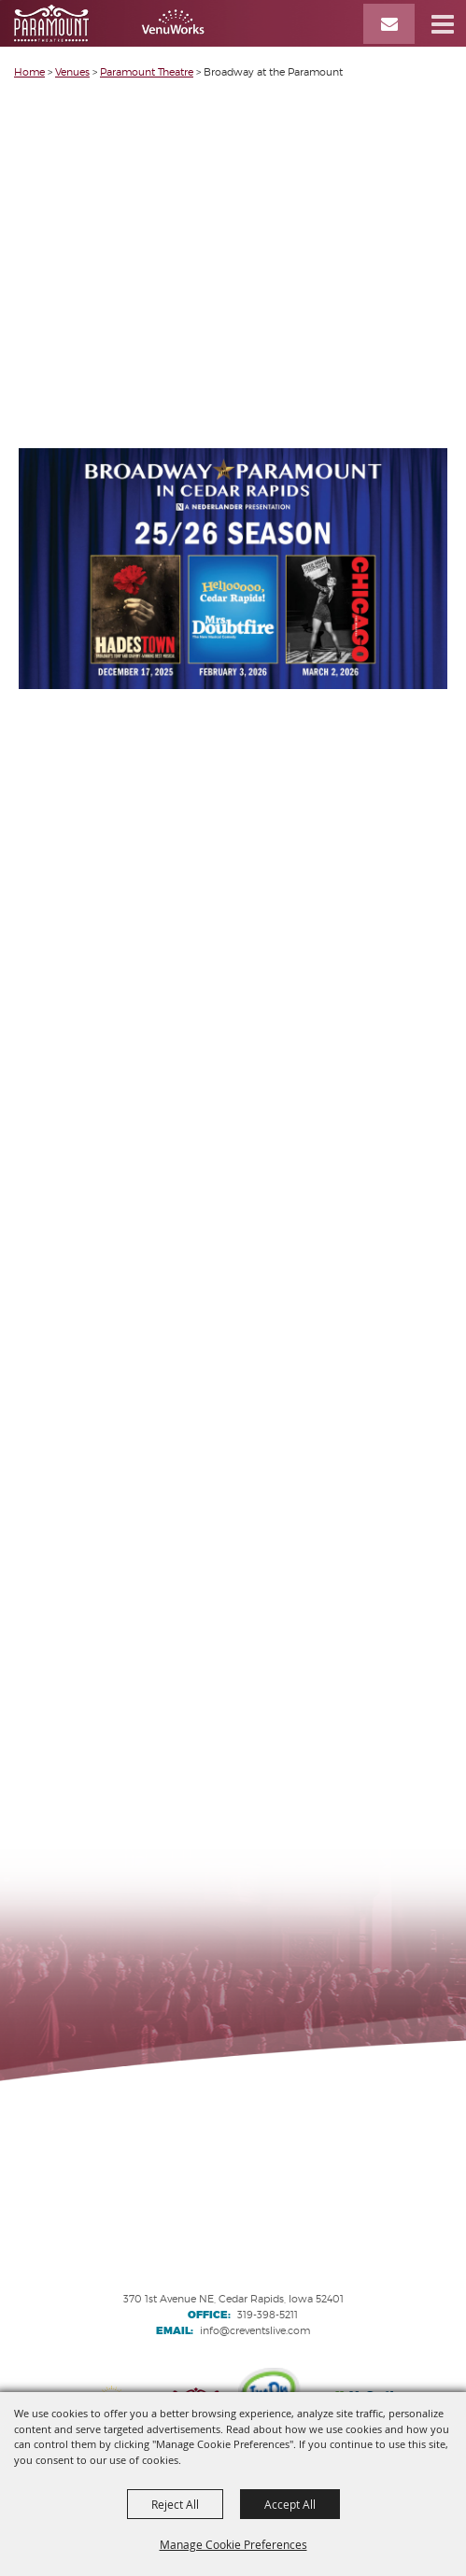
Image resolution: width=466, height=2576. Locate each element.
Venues (72, 71)
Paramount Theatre (146, 71)
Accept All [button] (290, 2504)
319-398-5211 (267, 2314)
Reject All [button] (175, 2504)
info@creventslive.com (255, 2330)
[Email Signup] (389, 24)
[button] (442, 23)
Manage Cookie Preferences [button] (233, 2544)
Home (29, 71)
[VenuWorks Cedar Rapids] (109, 23)
